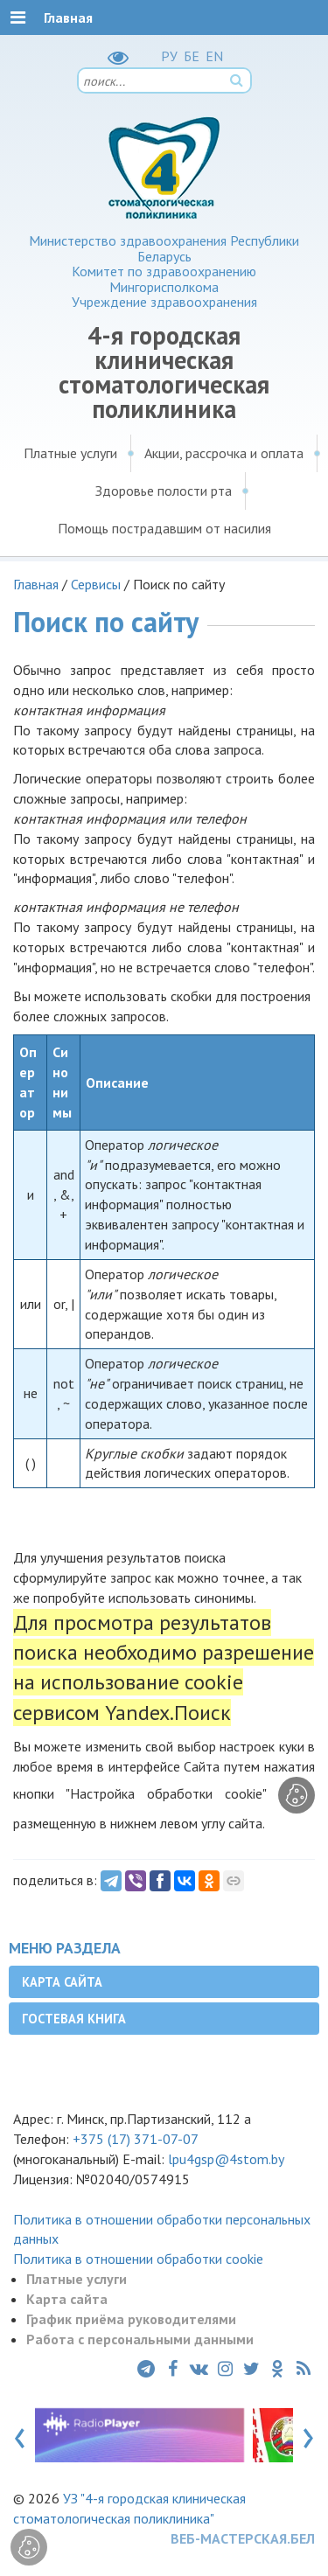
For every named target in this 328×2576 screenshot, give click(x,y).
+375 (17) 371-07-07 (136, 2139)
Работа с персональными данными (140, 2339)
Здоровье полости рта (163, 490)
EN (214, 56)
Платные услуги (70, 453)
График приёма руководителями (131, 2319)
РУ (169, 56)
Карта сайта (62, 1982)
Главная (36, 584)
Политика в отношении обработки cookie (138, 2258)
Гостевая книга (74, 2018)
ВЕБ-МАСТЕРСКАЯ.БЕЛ (243, 2538)
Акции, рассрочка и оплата (224, 453)
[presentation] (19, 2434)
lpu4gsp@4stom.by (226, 2159)
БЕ (191, 56)
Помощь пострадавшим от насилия (164, 528)
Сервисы (96, 584)
